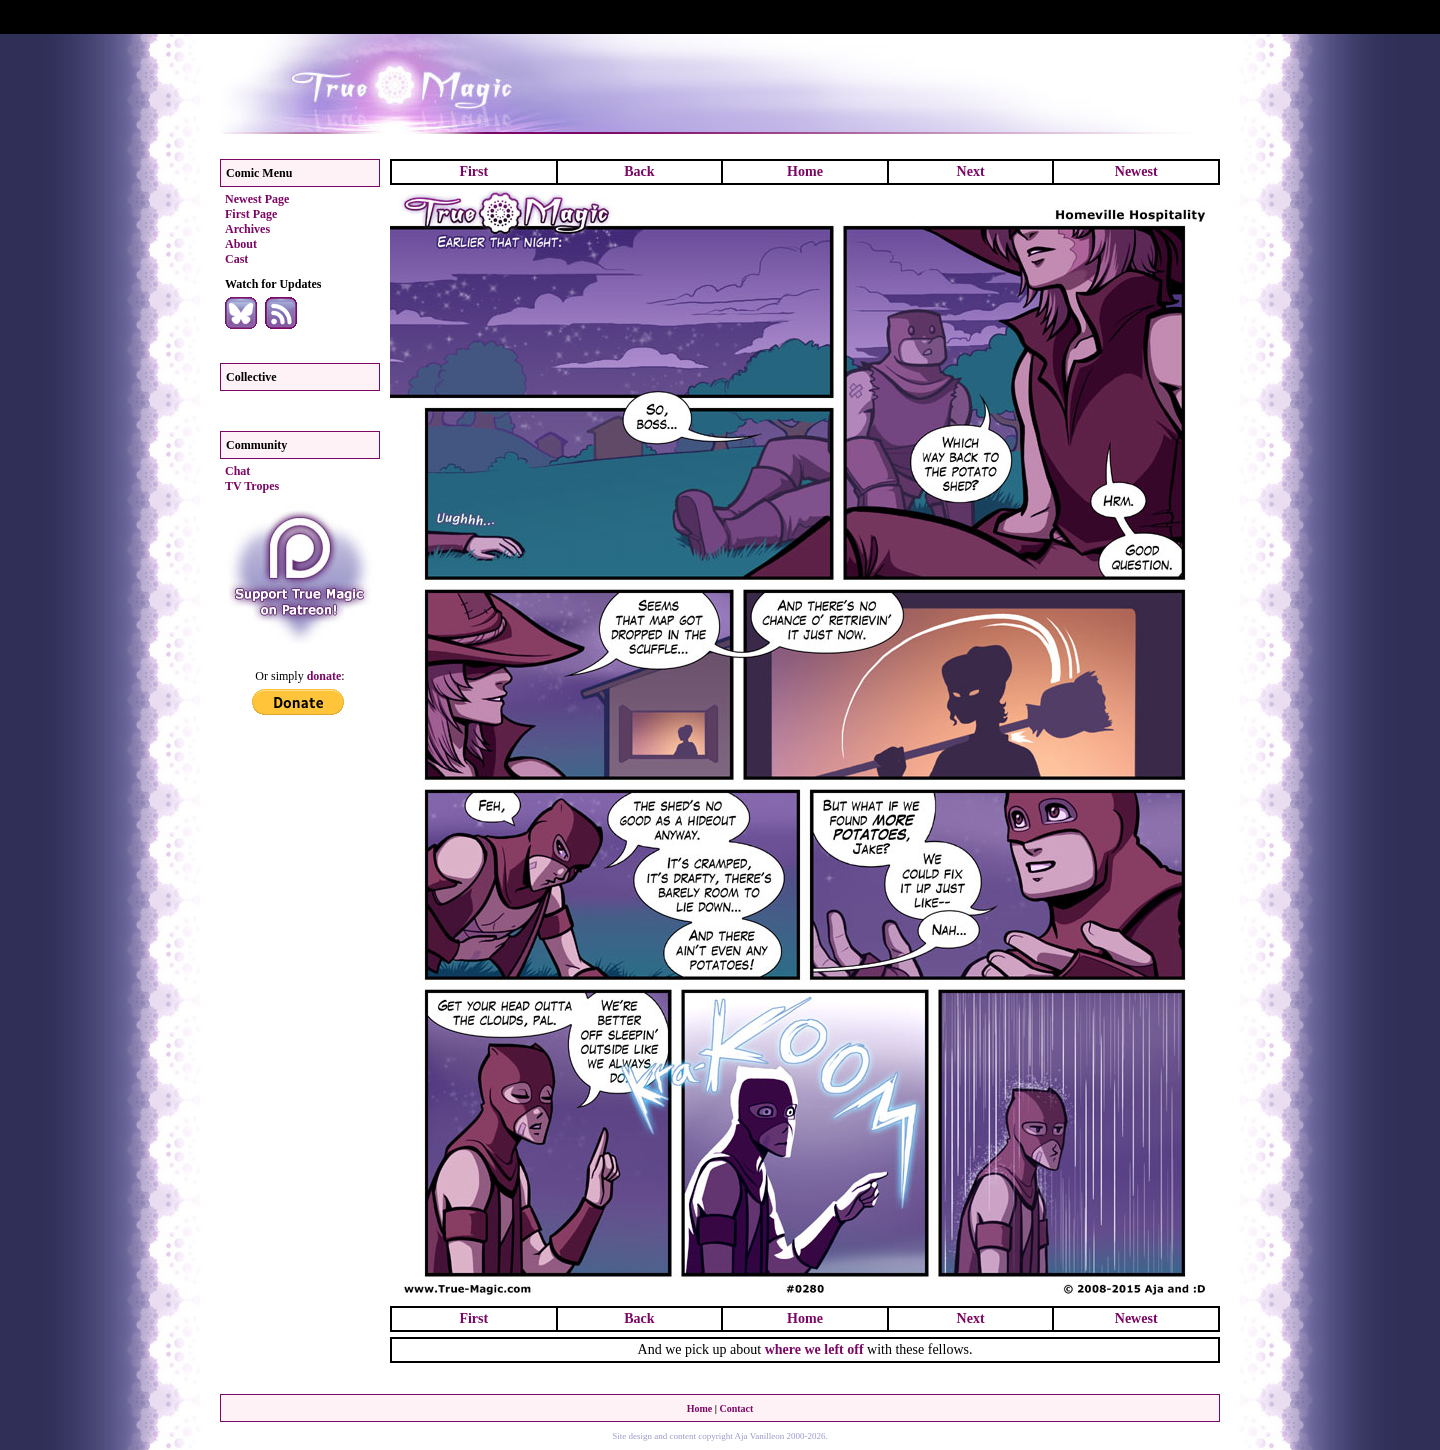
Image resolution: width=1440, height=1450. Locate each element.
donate (324, 676)
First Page (251, 214)
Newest (1136, 171)
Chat (237, 471)
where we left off (814, 1349)
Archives (247, 229)
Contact (736, 1408)
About (241, 244)
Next (971, 171)
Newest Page (257, 199)
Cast (236, 259)
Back (639, 171)
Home (805, 171)
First (473, 171)
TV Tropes (252, 486)
